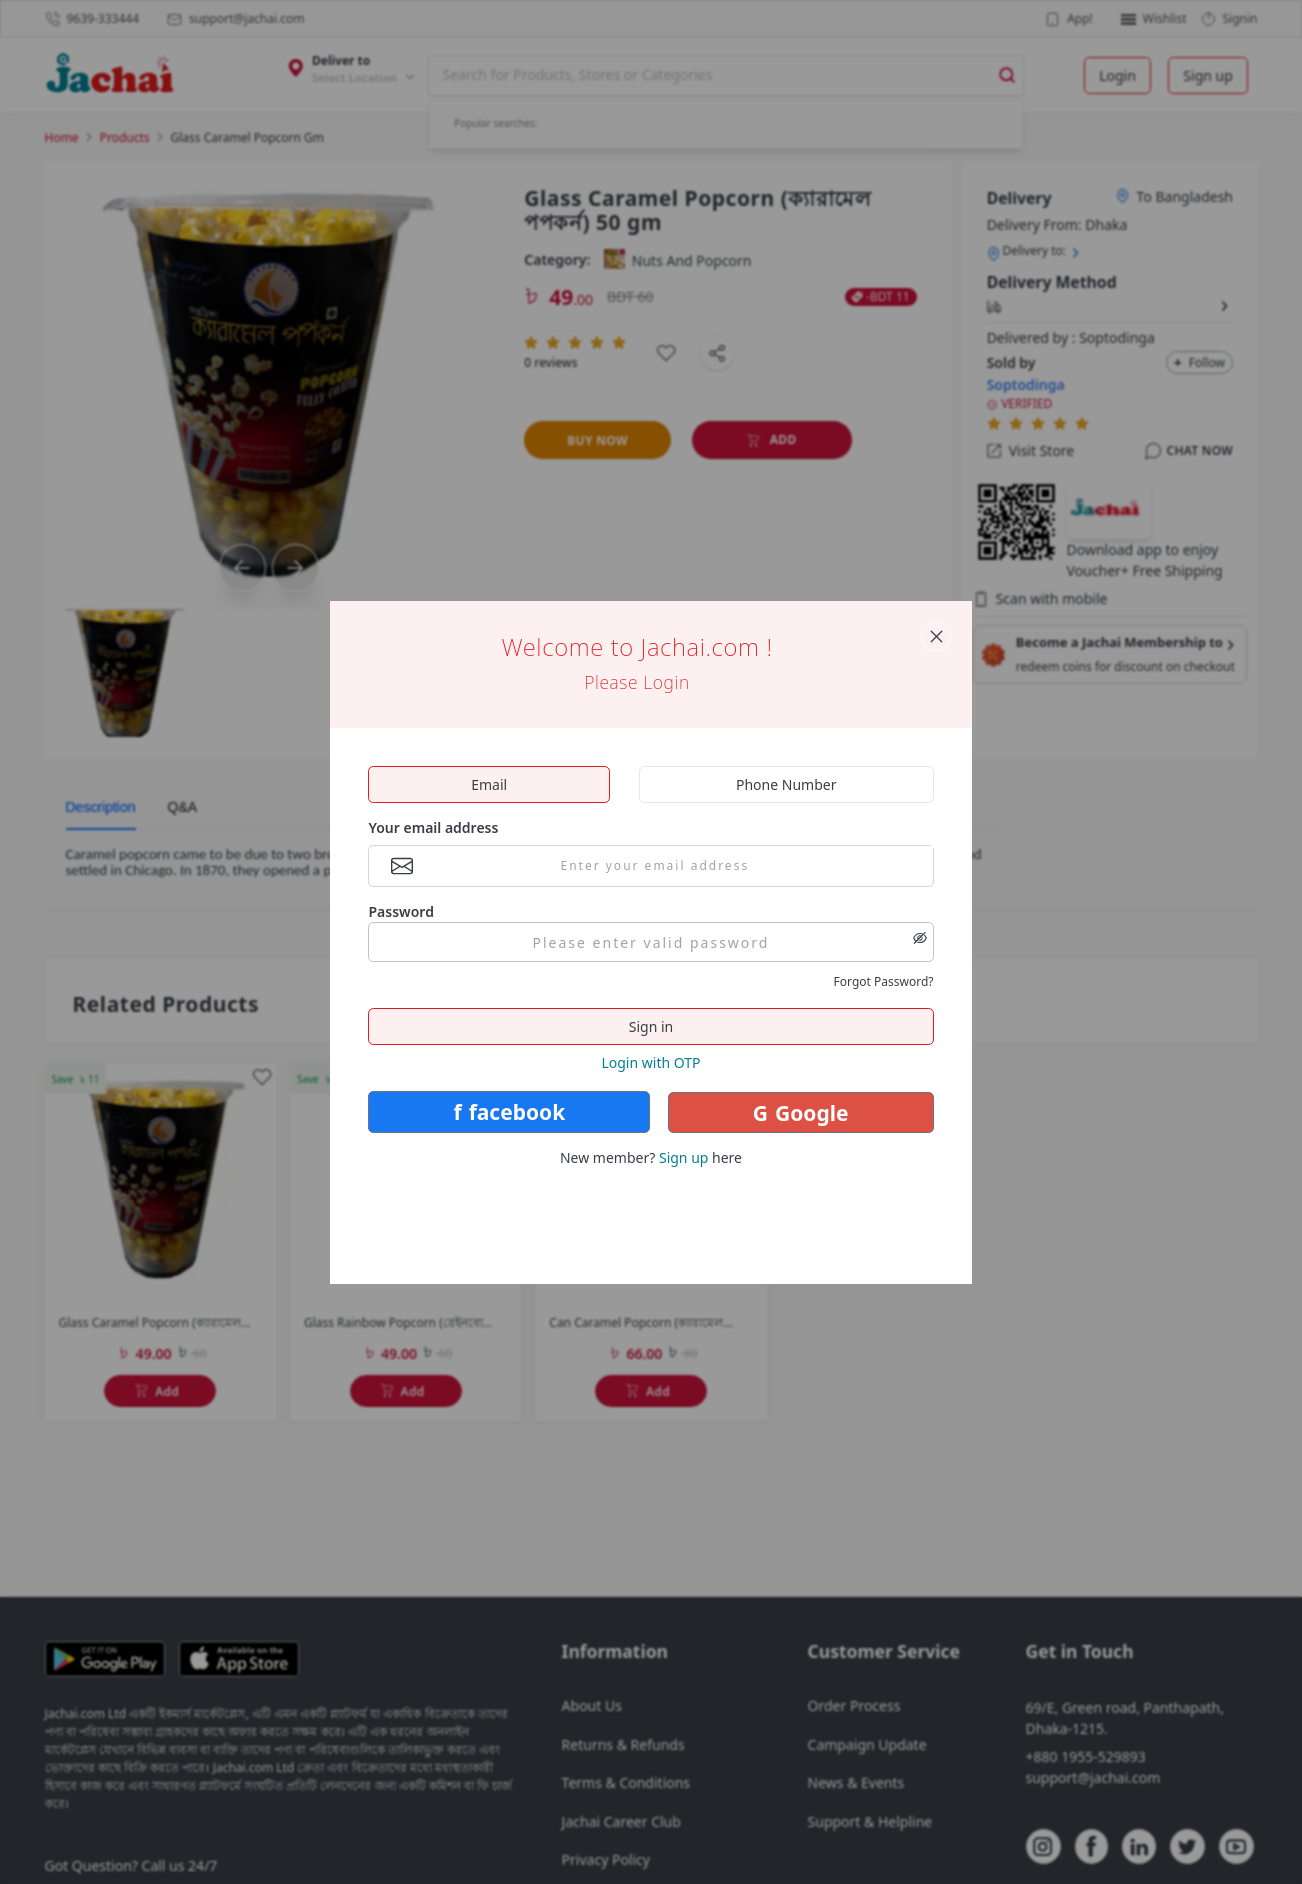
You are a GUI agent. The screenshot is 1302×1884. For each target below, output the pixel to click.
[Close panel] (936, 637)
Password (400, 911)
